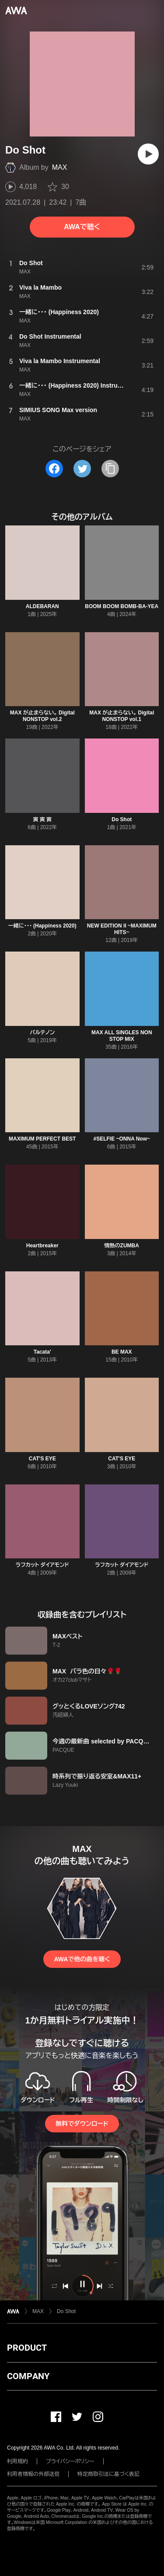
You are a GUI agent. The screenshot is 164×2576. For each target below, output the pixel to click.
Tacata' (42, 1352)
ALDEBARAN (42, 606)
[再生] (148, 154)
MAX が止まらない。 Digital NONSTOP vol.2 (42, 716)
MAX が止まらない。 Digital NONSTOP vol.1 (121, 716)
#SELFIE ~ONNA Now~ (121, 1139)
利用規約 (17, 2461)
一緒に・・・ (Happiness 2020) (42, 926)
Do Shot (122, 819)
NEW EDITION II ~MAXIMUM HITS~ (122, 929)
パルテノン (42, 1032)
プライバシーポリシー (70, 2461)
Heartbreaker (42, 1245)
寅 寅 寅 (42, 819)
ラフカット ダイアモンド (42, 1565)
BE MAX (122, 1352)
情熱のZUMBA (122, 1245)
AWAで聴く (82, 227)
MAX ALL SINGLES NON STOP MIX (121, 1035)
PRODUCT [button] (27, 2347)
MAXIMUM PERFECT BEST (42, 1139)
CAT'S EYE (42, 1459)
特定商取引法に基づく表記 (108, 2474)
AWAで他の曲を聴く (82, 1959)
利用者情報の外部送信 (33, 2474)
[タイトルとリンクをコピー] (110, 468)
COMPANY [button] (28, 2376)
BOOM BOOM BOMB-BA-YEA (121, 606)
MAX (59, 167)
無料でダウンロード (82, 2123)
